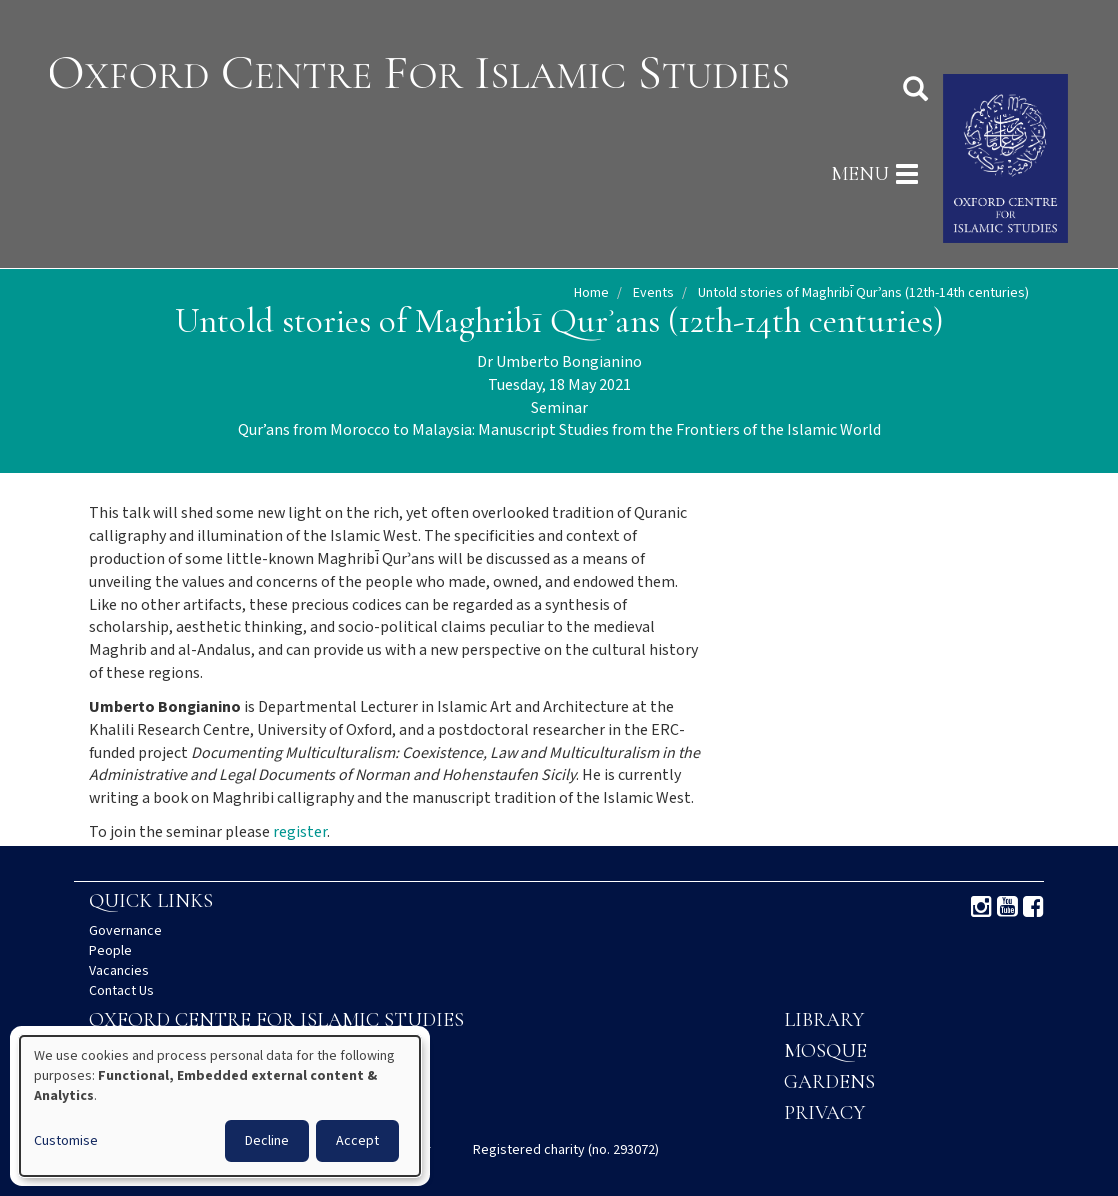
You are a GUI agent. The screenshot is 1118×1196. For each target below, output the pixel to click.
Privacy (824, 1113)
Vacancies (119, 971)
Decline (267, 1141)
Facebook (1033, 907)
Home (591, 293)
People (110, 951)
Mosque (825, 1051)
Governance (125, 931)
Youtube (1007, 907)
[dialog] (220, 1106)
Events (653, 293)
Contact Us (121, 991)
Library (824, 1020)
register (300, 832)
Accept (357, 1141)
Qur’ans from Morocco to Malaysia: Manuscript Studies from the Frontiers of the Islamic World (559, 430)
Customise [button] (66, 1141)
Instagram (981, 907)
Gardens (829, 1082)
